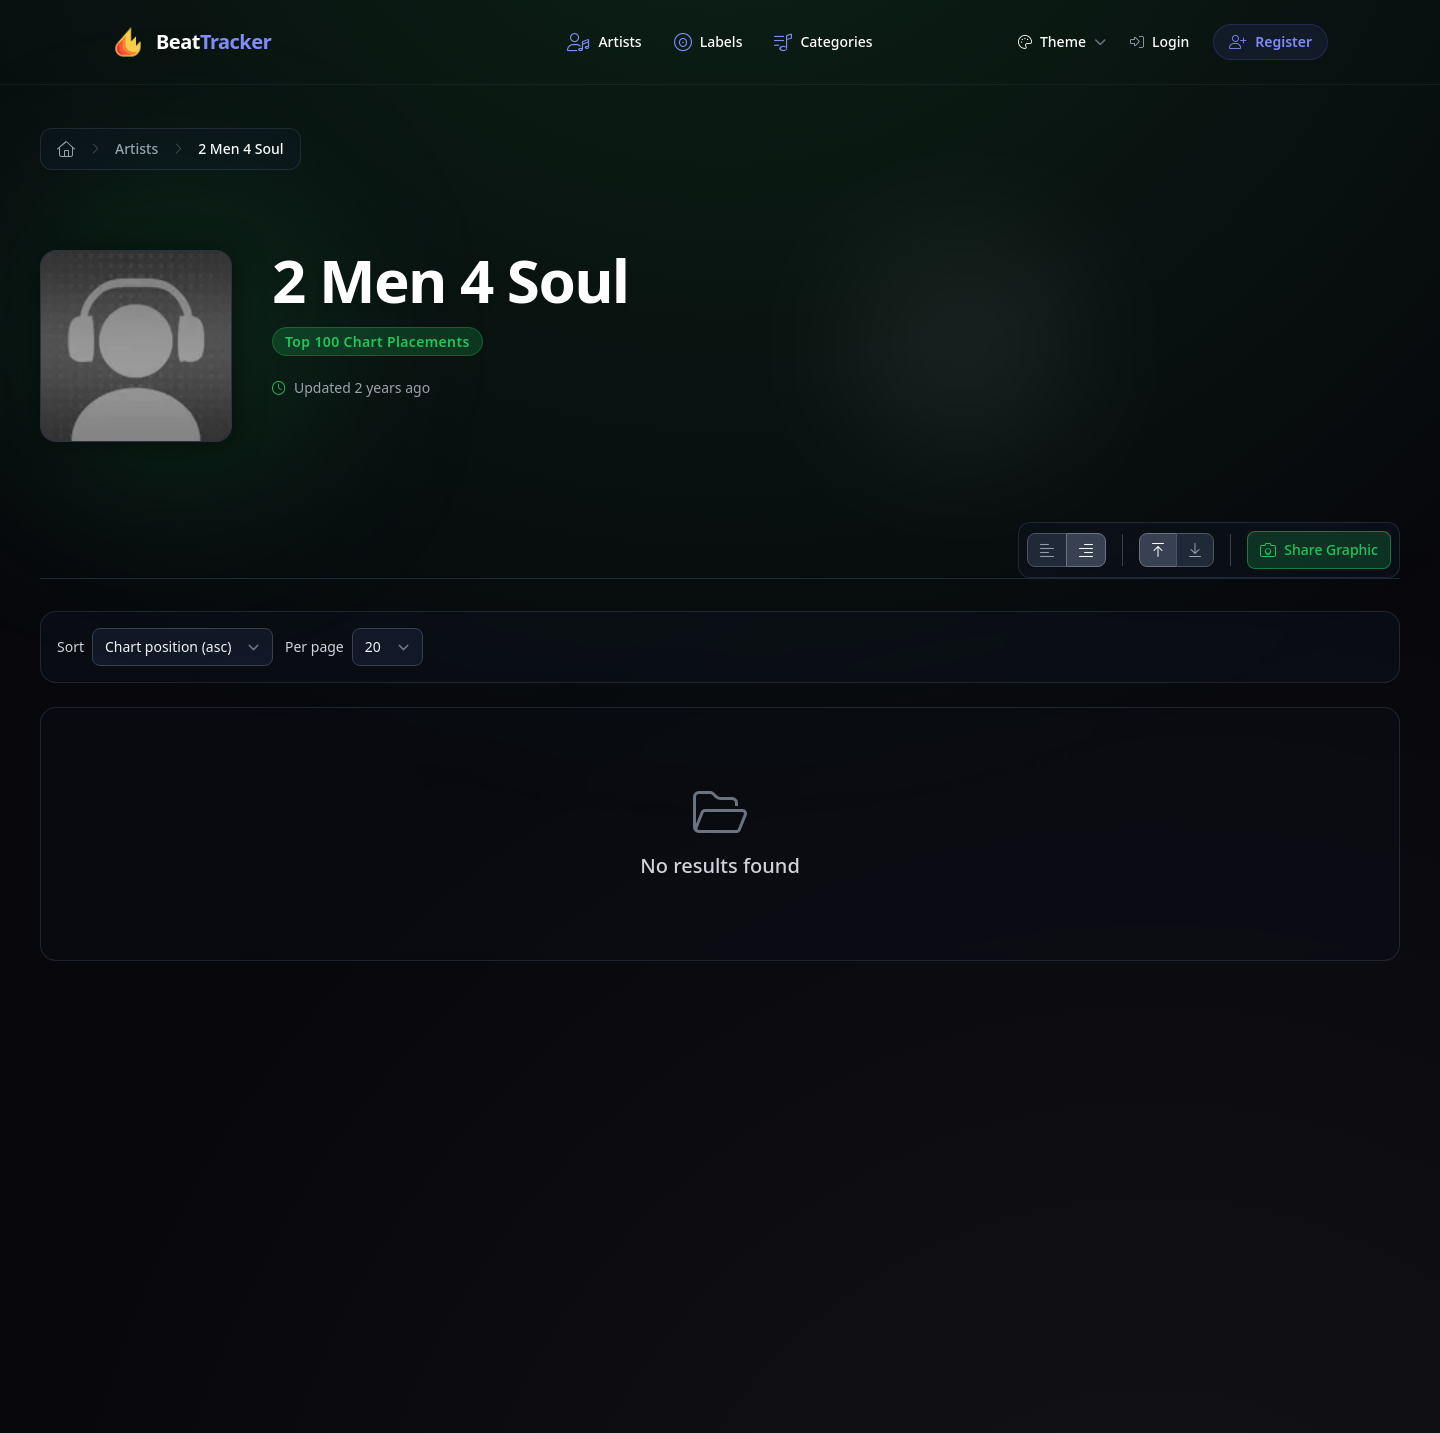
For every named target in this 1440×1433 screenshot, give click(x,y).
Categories (823, 42)
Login (1159, 41)
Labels (708, 42)
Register (1270, 41)
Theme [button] (1062, 41)
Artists (604, 42)
